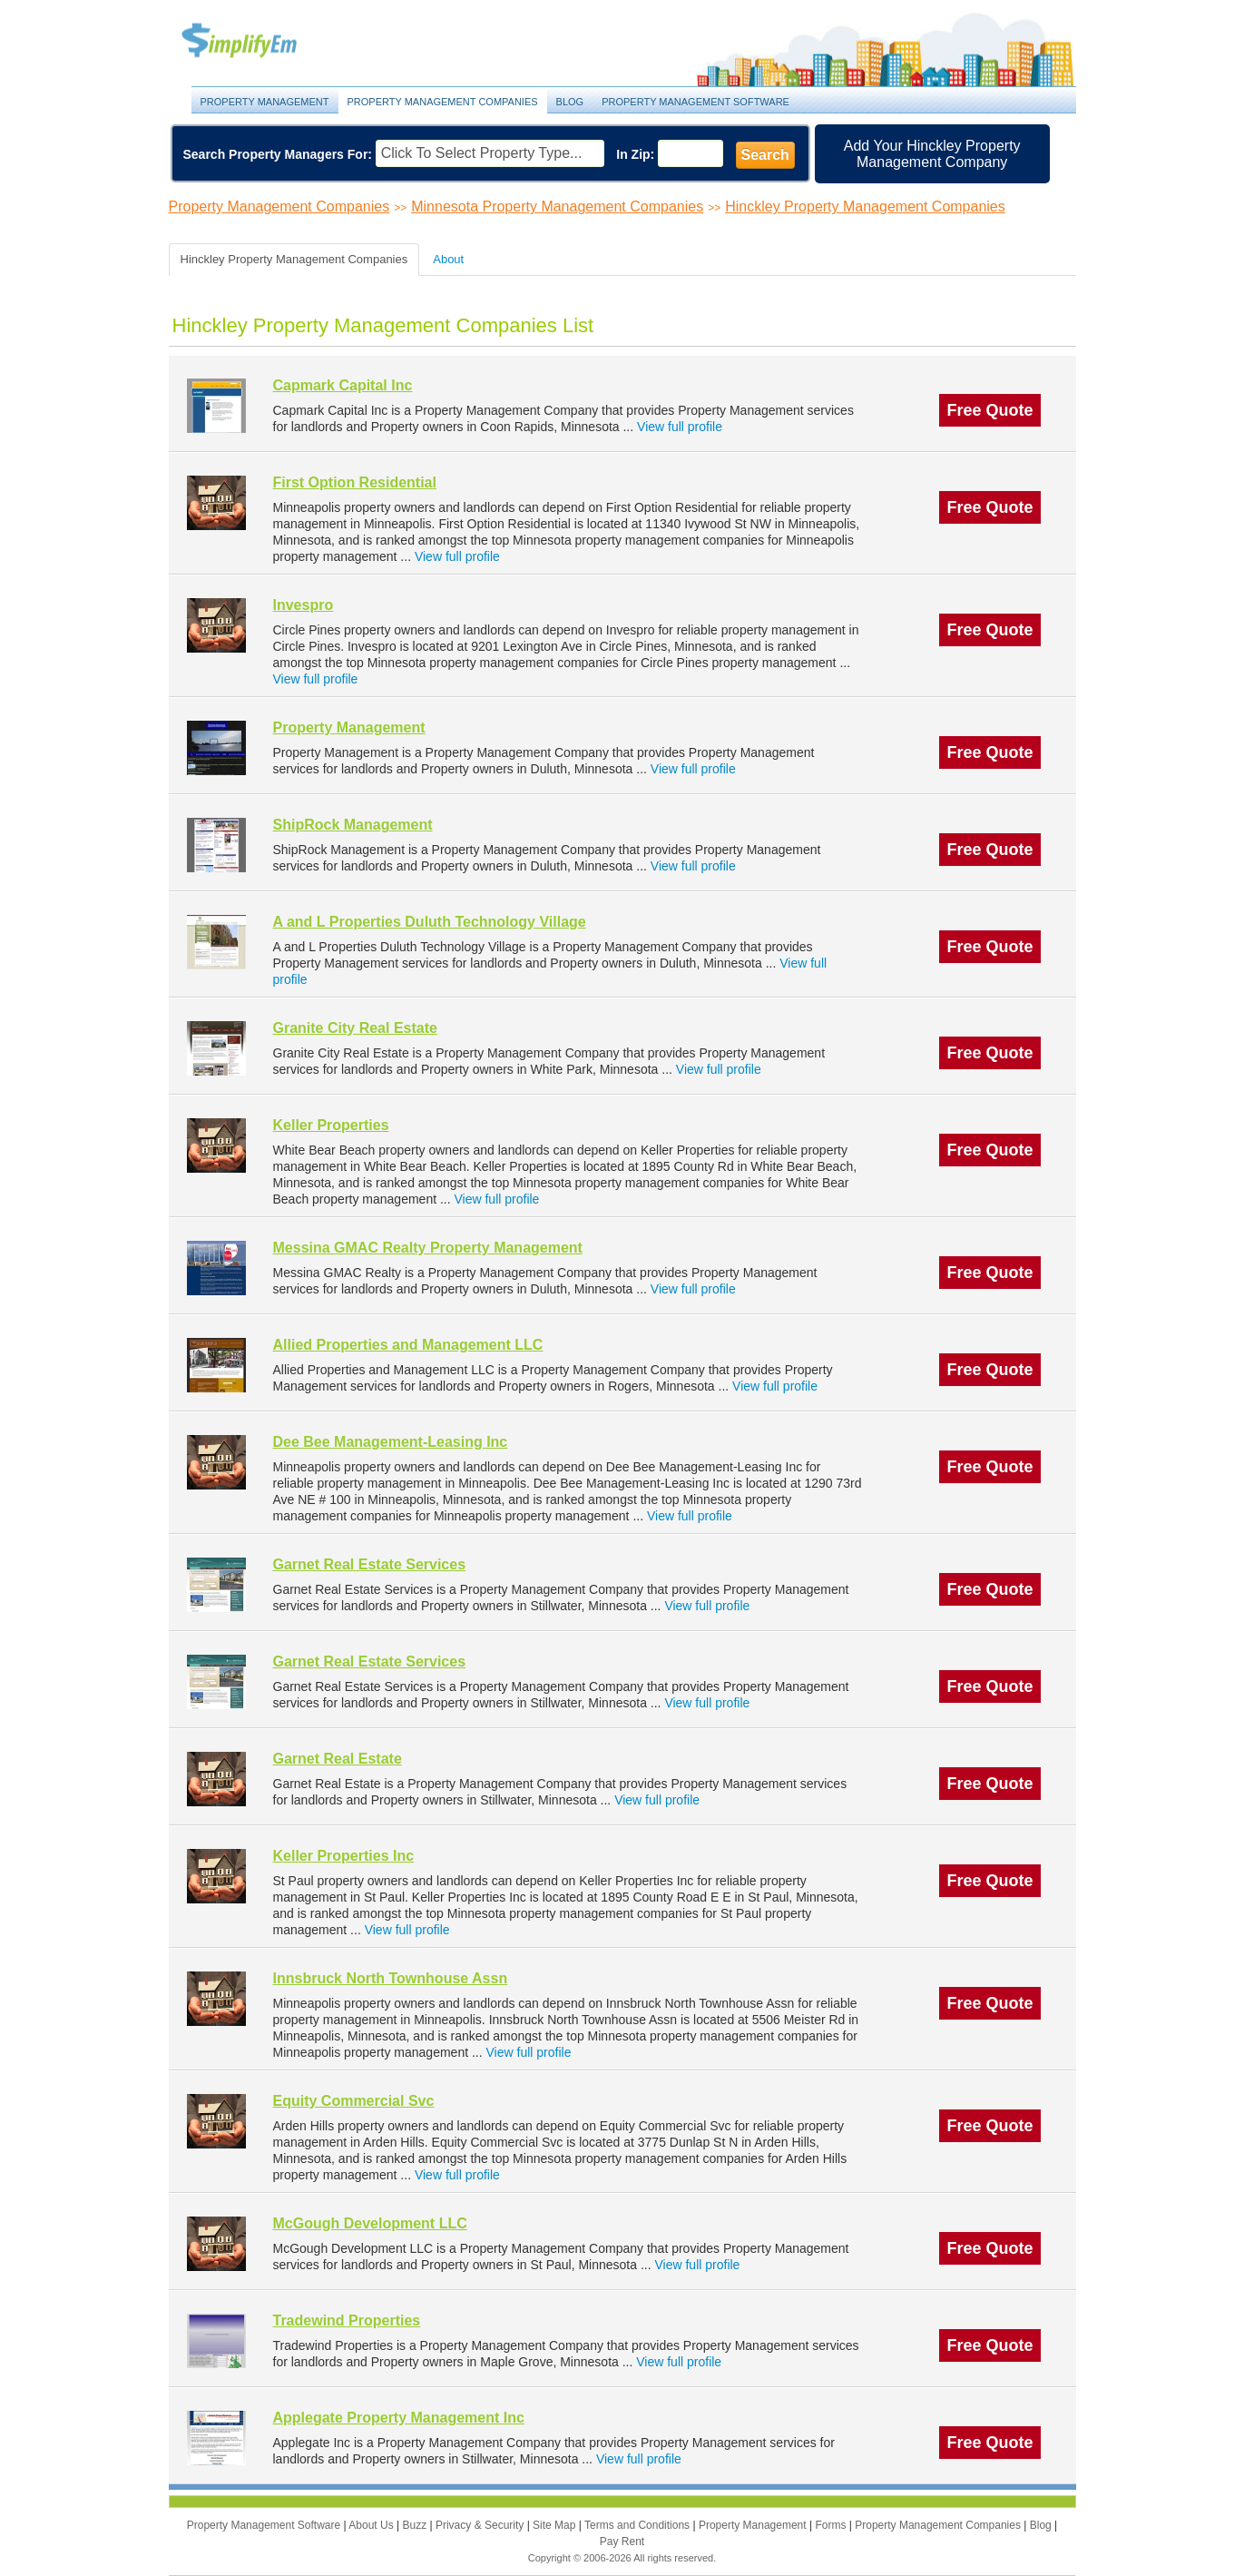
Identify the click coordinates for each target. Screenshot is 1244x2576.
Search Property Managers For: (278, 154)
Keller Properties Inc (344, 1855)
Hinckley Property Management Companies (865, 206)
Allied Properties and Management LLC (408, 1344)
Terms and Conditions (638, 2525)
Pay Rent (622, 2541)
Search (765, 154)
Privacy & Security (481, 2525)
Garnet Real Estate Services (369, 1564)
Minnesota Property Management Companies (557, 206)
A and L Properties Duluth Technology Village (429, 921)
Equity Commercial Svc (354, 2101)
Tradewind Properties (347, 2320)
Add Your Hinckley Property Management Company (932, 154)
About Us (372, 2525)
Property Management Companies (443, 101)
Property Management (259, 41)
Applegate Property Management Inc (398, 2417)
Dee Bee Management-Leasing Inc (390, 1442)
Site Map (556, 2525)
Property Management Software (695, 101)
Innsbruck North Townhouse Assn (390, 1978)
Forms (831, 2525)
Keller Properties (331, 1125)
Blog (570, 101)
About (448, 259)
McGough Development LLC (370, 2223)
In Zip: (635, 154)
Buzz (415, 2525)
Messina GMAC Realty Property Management (428, 1247)
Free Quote (989, 410)
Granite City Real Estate (355, 1028)
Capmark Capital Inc (343, 385)
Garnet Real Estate (337, 1758)
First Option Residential (354, 482)
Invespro (303, 605)
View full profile (679, 426)
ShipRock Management (353, 824)
